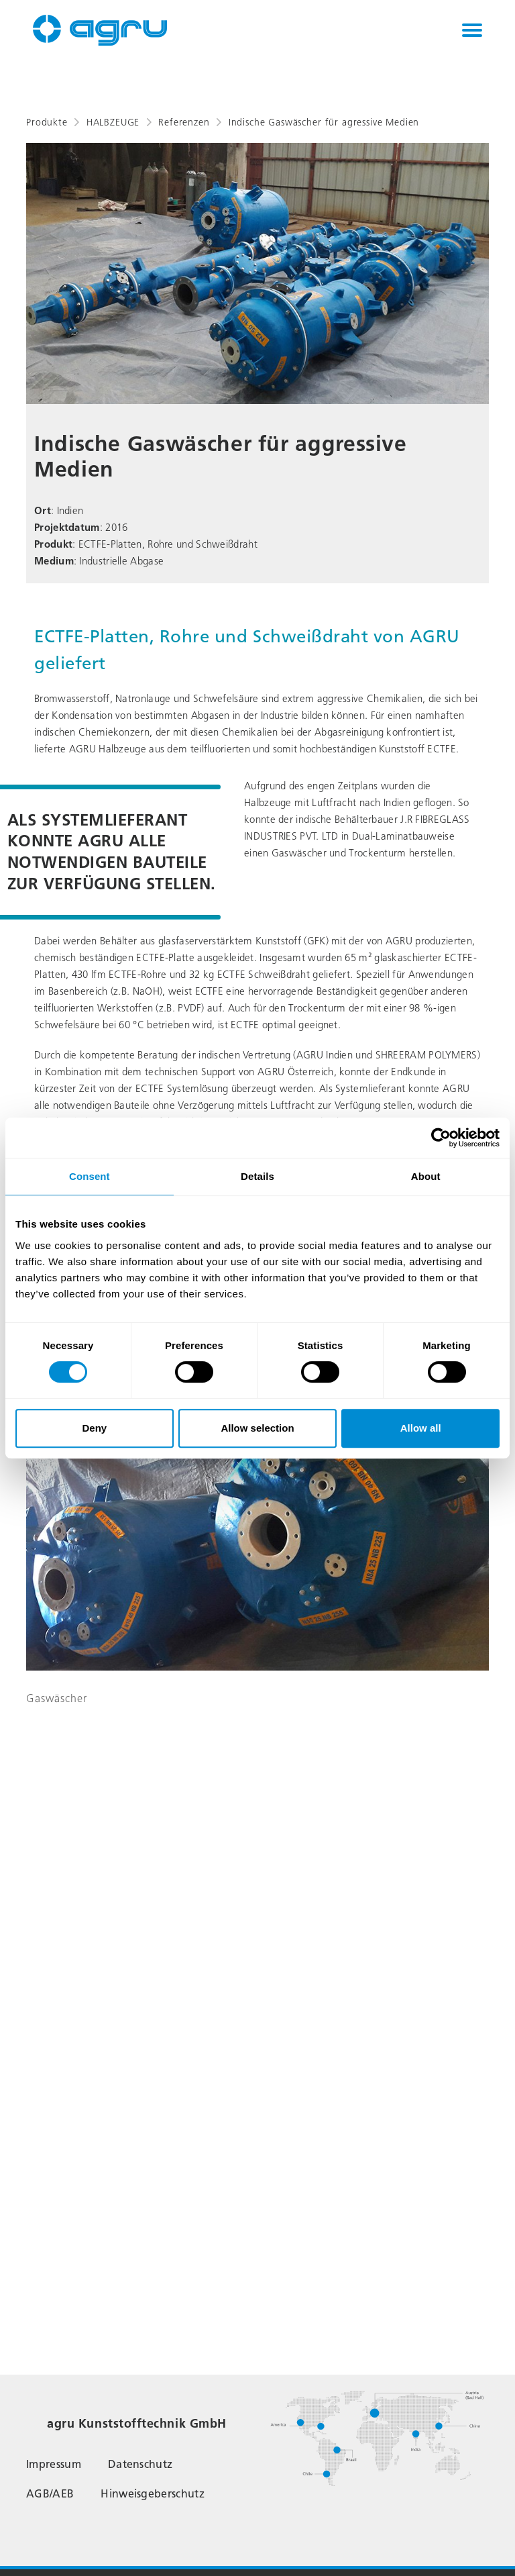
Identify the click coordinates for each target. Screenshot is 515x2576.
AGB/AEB (50, 2493)
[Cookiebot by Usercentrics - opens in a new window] (441, 1138)
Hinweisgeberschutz (153, 2493)
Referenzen (183, 122)
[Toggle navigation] (472, 30)
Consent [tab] (89, 1176)
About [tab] (426, 1176)
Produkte (47, 122)
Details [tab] (257, 1176)
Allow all (420, 1428)
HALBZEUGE (113, 122)
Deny (94, 1428)
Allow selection (257, 1428)
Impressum (53, 2464)
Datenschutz (140, 2464)
